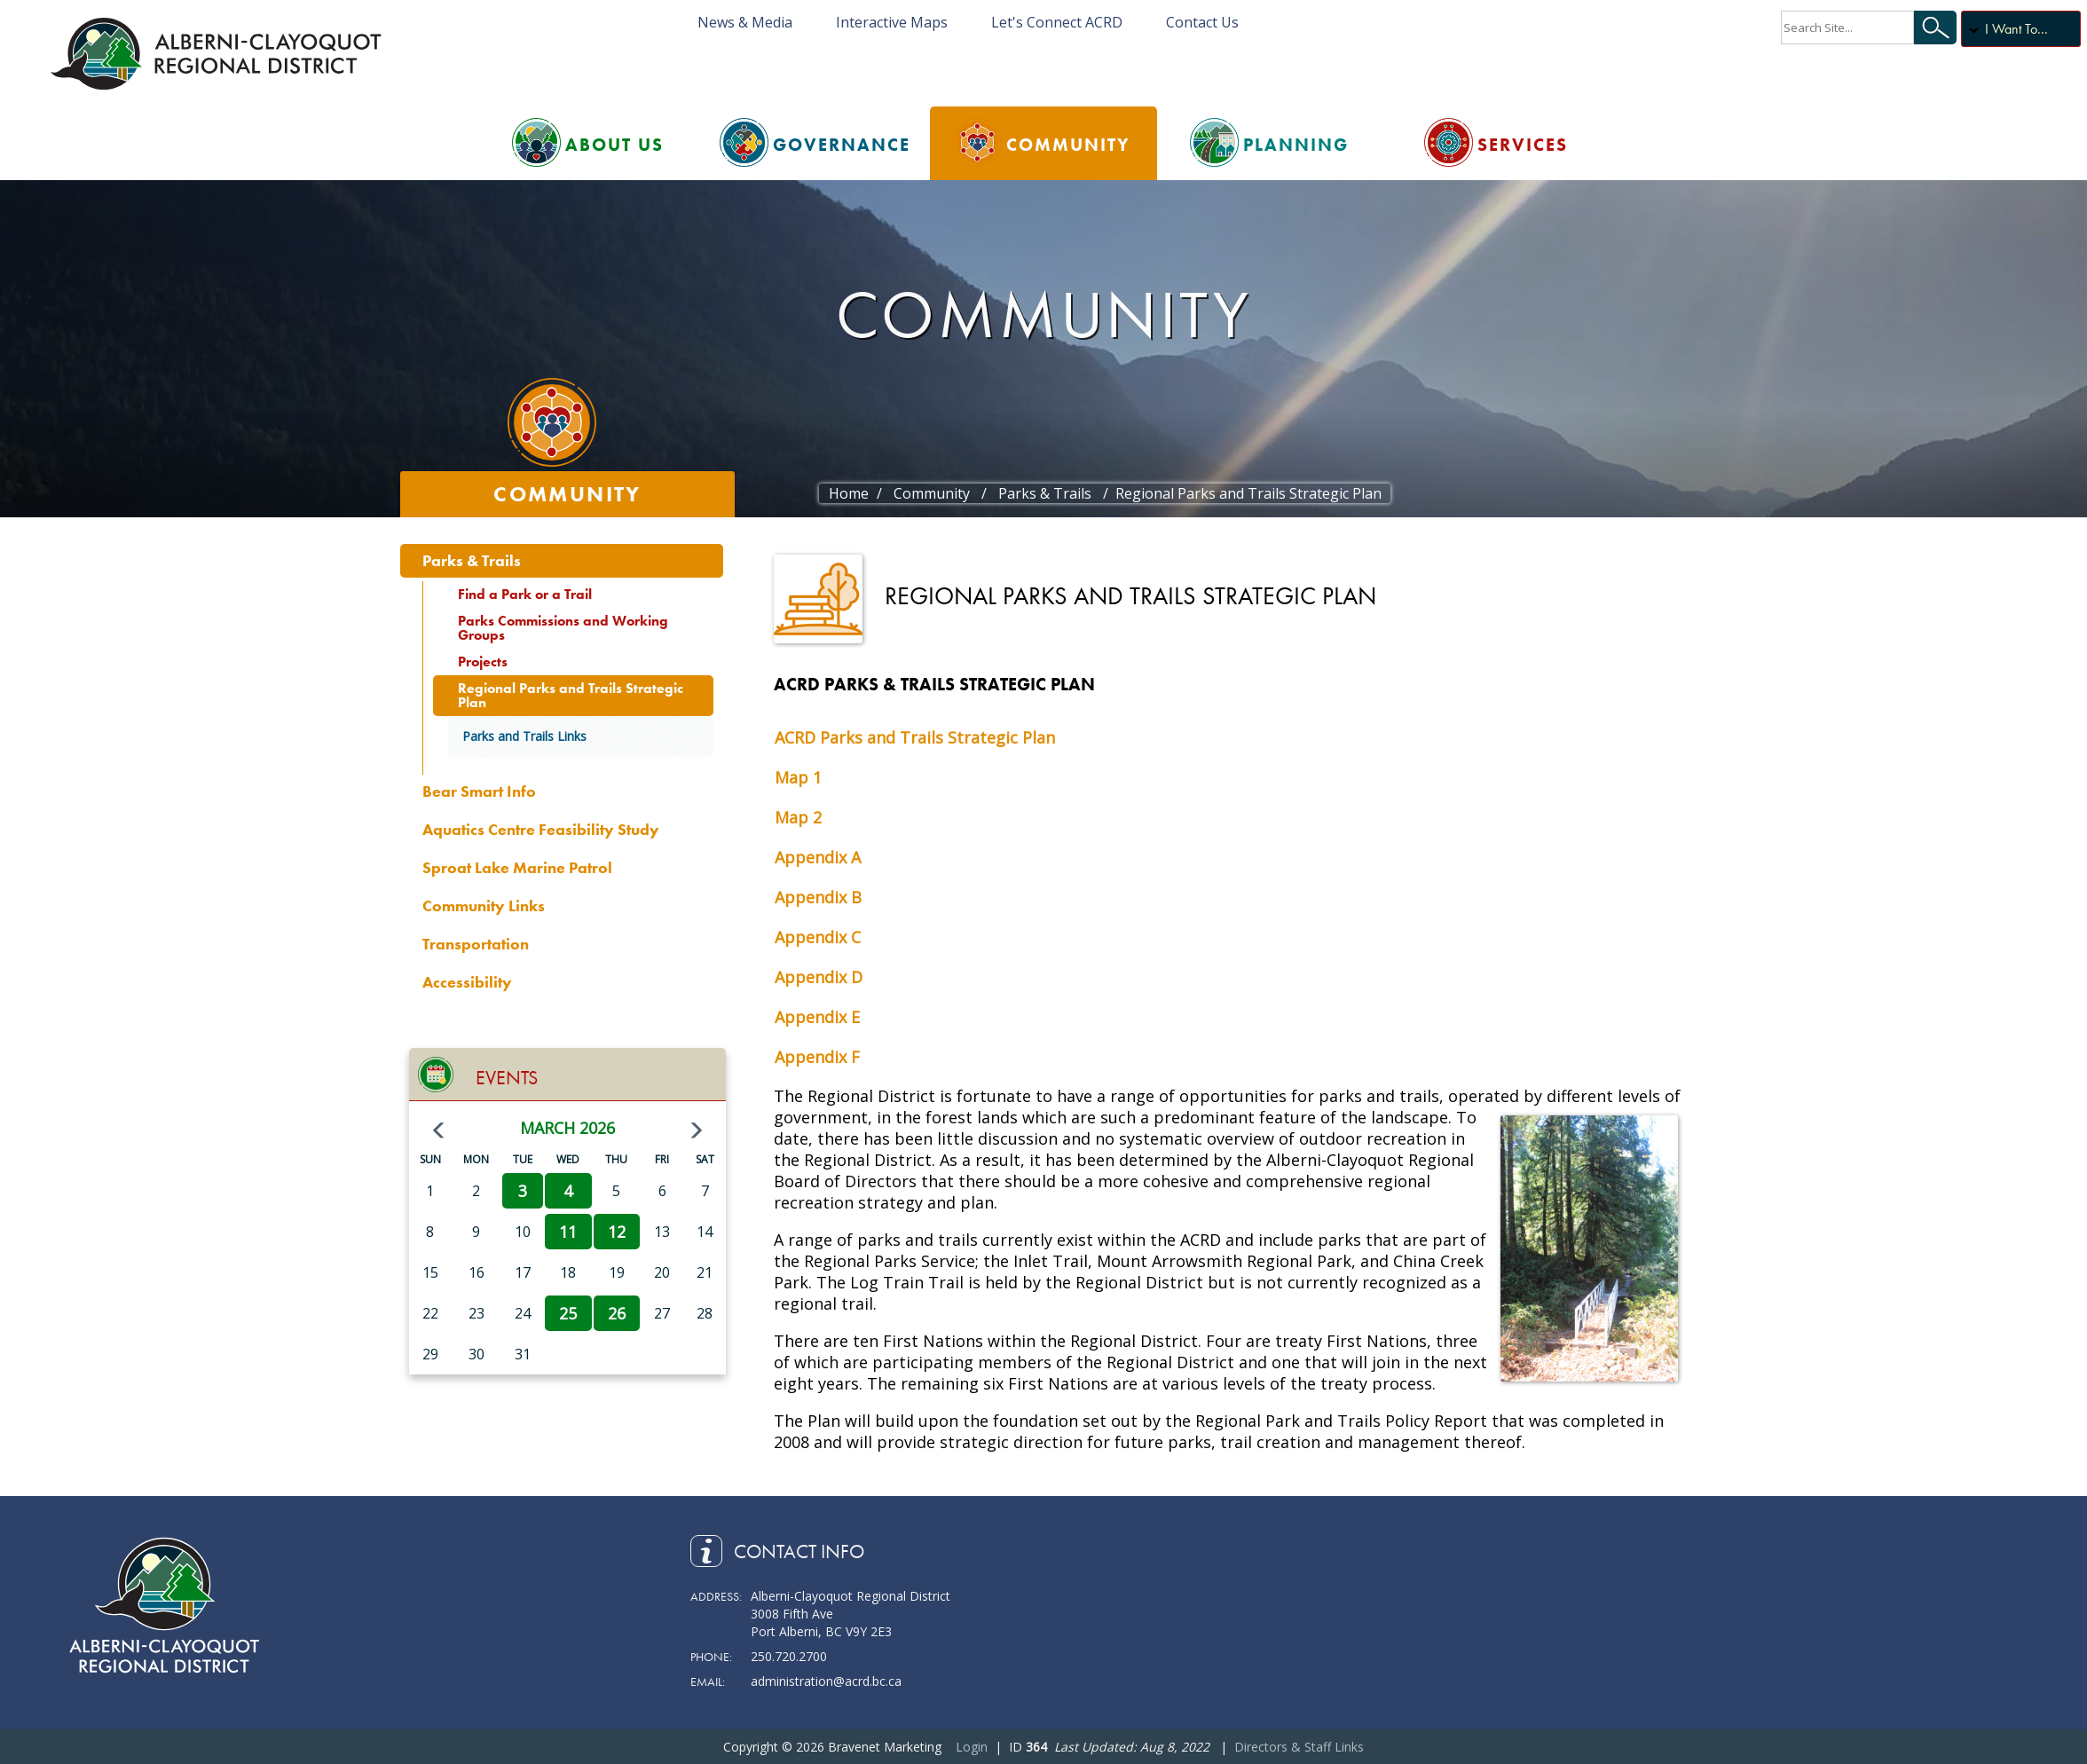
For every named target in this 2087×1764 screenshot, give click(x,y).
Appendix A (818, 857)
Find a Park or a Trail (525, 594)
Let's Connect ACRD (1056, 22)
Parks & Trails (471, 560)
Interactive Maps (892, 22)
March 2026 (567, 1127)
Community (1068, 144)
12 (617, 1231)
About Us (614, 144)
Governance (841, 144)
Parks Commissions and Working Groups (563, 627)
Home (849, 493)
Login (972, 1746)
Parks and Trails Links (524, 736)
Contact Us (1202, 22)
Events (507, 1078)
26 (617, 1313)
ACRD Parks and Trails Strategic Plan (915, 737)
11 (568, 1231)
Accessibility (467, 982)
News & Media (744, 22)
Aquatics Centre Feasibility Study (540, 829)
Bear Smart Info (479, 791)
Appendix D (818, 977)
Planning (1296, 144)
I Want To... (2016, 29)
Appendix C (818, 937)
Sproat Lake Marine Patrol (517, 867)
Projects (483, 661)
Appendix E (817, 1017)
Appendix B (818, 897)
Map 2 (798, 817)
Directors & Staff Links (1299, 1746)
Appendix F (817, 1056)
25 (568, 1313)
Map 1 (798, 777)
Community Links (483, 905)
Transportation (475, 943)
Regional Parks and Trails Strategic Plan (570, 695)
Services (1522, 144)
